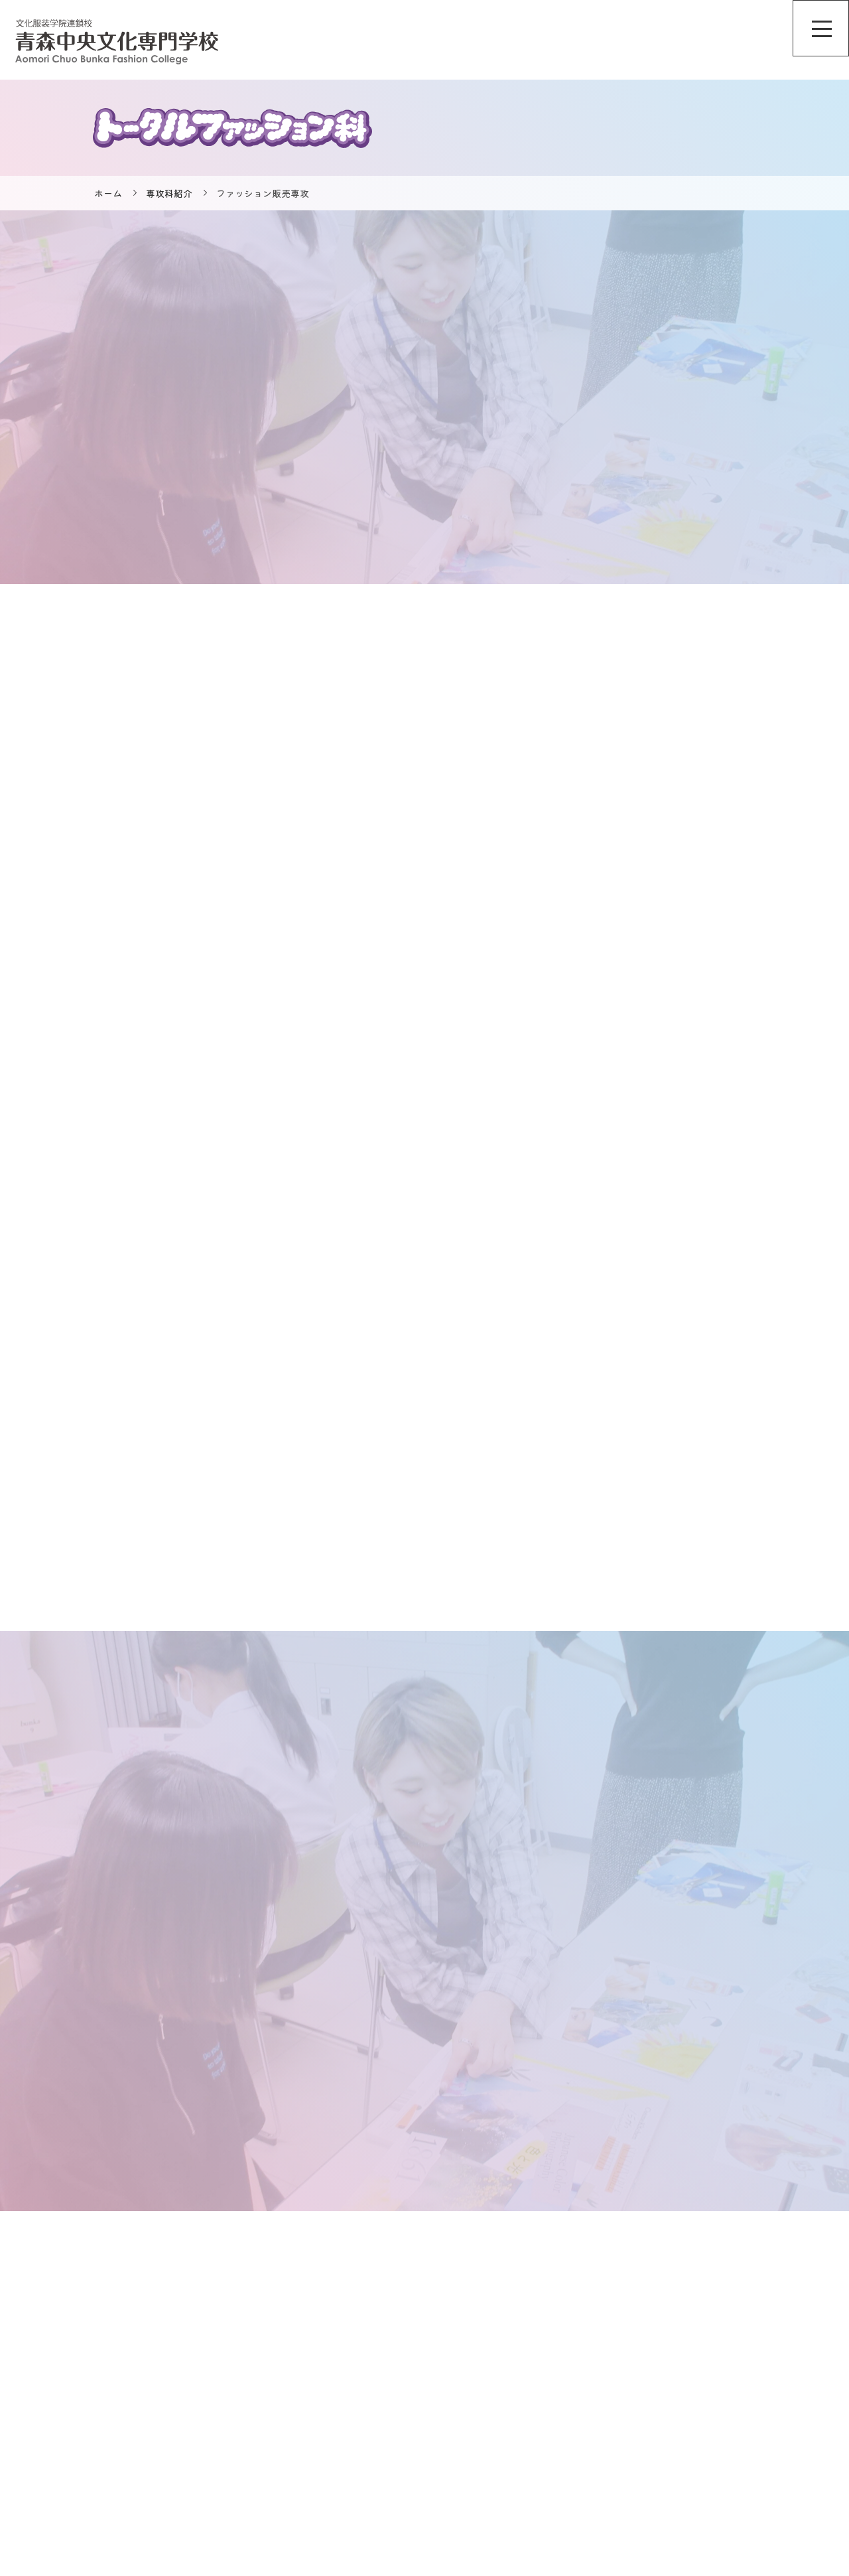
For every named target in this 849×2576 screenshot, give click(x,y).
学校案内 (545, 2433)
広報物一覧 (705, 2411)
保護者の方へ (710, 2478)
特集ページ (550, 2478)
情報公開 (700, 2389)
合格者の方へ (710, 2433)
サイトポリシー (714, 2367)
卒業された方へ (714, 2500)
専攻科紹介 (169, 193)
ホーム (108, 193)
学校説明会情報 (559, 2411)
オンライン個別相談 (569, 2389)
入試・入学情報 (559, 2500)
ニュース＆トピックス (573, 2367)
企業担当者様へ (714, 2456)
